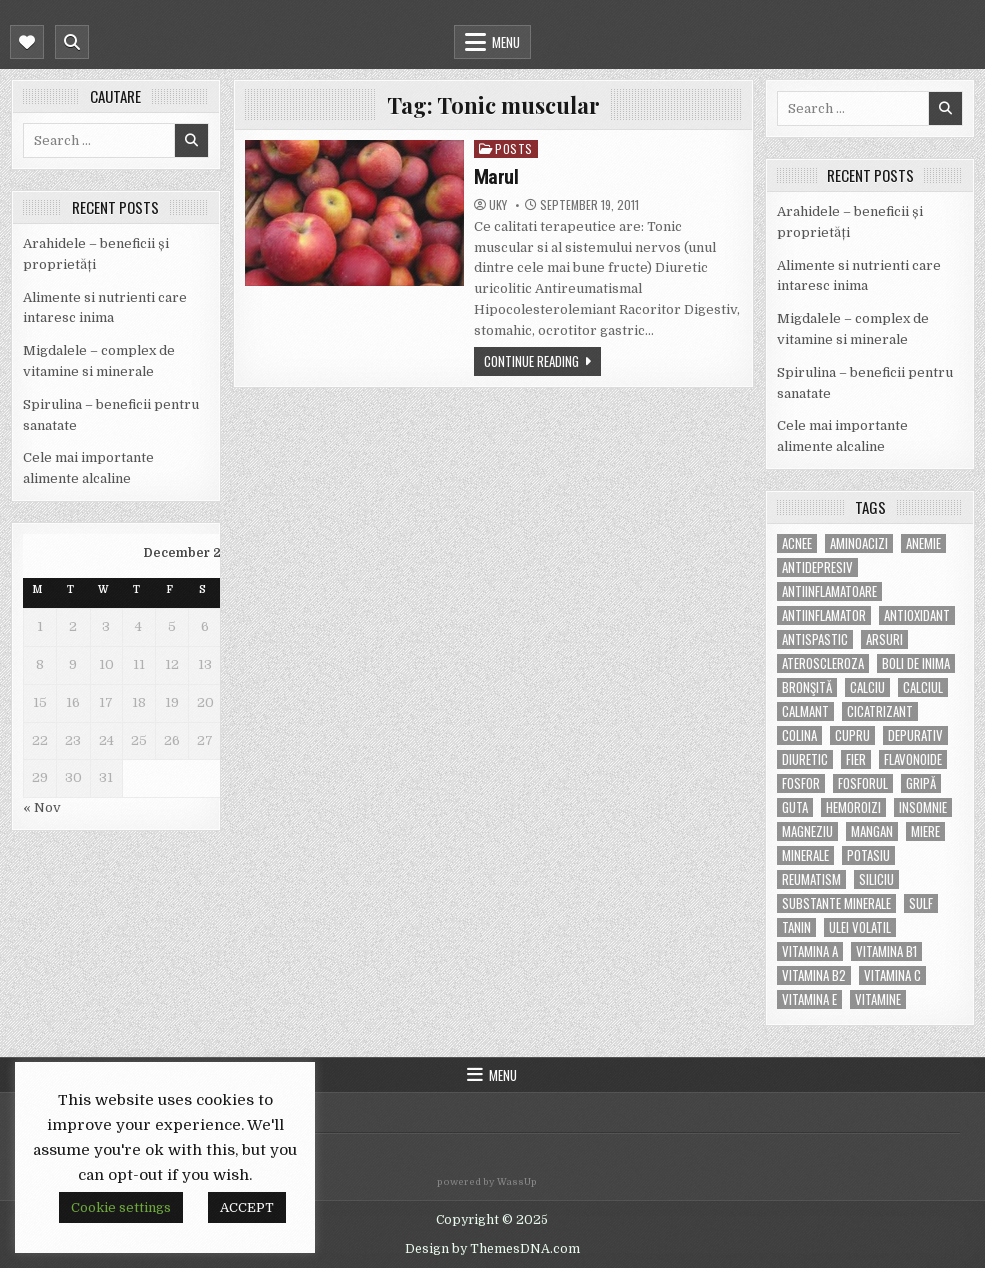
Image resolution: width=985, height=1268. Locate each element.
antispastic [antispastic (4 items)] (815, 639)
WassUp (517, 1182)
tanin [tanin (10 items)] (796, 927)
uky (498, 205)
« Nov (42, 807)
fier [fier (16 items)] (856, 759)
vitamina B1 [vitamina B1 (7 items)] (886, 951)
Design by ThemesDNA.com (492, 1249)
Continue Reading (531, 361)
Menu (506, 42)
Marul (496, 177)
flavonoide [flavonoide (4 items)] (913, 759)
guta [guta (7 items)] (795, 807)
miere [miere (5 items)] (925, 831)
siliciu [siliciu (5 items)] (876, 879)
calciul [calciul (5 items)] (923, 687)
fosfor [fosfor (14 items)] (801, 783)
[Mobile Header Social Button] (27, 42)
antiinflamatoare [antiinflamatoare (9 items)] (829, 591)
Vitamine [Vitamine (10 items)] (878, 999)
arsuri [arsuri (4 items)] (884, 639)
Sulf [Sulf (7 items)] (921, 903)
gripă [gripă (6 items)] (921, 783)
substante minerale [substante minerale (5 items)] (836, 903)
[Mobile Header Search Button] (72, 42)
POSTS (514, 148)
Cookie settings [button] (121, 1207)
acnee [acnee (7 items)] (797, 543)
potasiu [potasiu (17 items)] (868, 855)
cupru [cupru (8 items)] (852, 735)
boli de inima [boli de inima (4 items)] (916, 663)
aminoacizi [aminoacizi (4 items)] (859, 543)
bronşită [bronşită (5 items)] (807, 687)
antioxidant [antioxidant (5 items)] (917, 615)
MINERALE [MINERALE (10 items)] (805, 855)
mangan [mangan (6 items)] (872, 831)
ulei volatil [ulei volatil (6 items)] (860, 927)
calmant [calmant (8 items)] (805, 711)
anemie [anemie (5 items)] (923, 543)
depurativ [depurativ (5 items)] (915, 735)
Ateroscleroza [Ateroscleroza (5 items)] (823, 663)
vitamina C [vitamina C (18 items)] (892, 975)
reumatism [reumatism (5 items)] (811, 879)
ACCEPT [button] (247, 1207)
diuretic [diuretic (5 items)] (805, 759)
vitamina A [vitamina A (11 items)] (810, 951)
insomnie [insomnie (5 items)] (923, 807)
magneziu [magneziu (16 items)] (807, 831)
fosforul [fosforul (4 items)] (863, 783)
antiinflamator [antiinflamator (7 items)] (824, 615)
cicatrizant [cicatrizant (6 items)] (880, 711)
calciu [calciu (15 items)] (867, 687)
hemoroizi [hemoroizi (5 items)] (853, 807)
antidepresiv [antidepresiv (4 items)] (817, 567)
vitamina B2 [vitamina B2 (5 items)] (814, 975)
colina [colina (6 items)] (799, 735)
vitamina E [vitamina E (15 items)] (809, 999)
